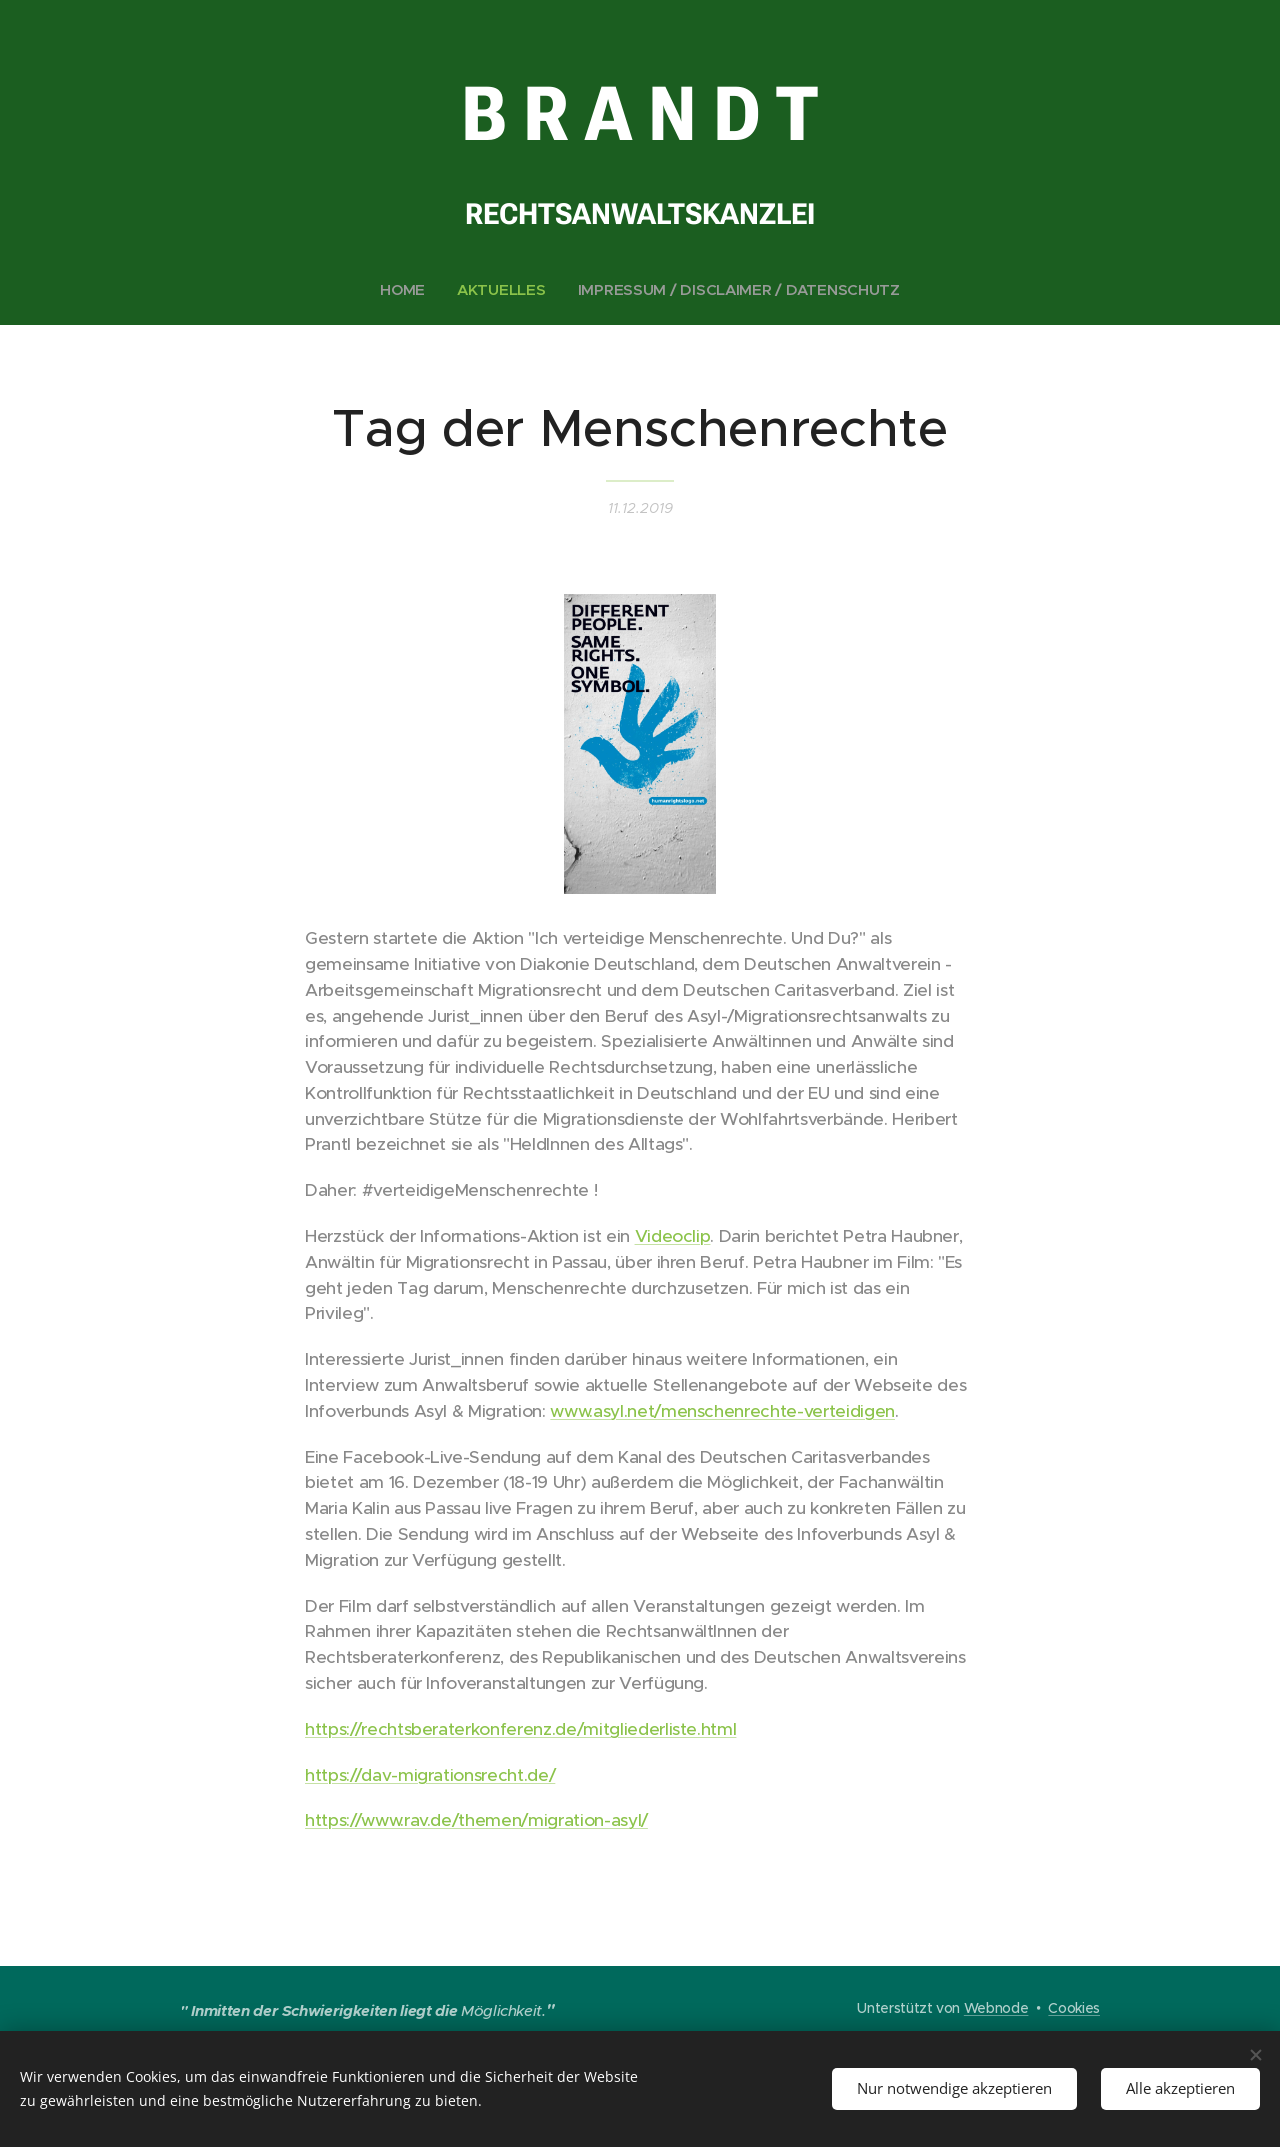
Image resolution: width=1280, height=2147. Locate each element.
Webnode (996, 2008)
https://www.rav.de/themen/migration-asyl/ (476, 1821)
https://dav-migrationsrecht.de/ (430, 1775)
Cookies (1074, 2008)
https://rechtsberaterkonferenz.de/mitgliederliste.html (520, 1729)
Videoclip (673, 1236)
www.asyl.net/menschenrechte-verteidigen (722, 1411)
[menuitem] (405, 290)
